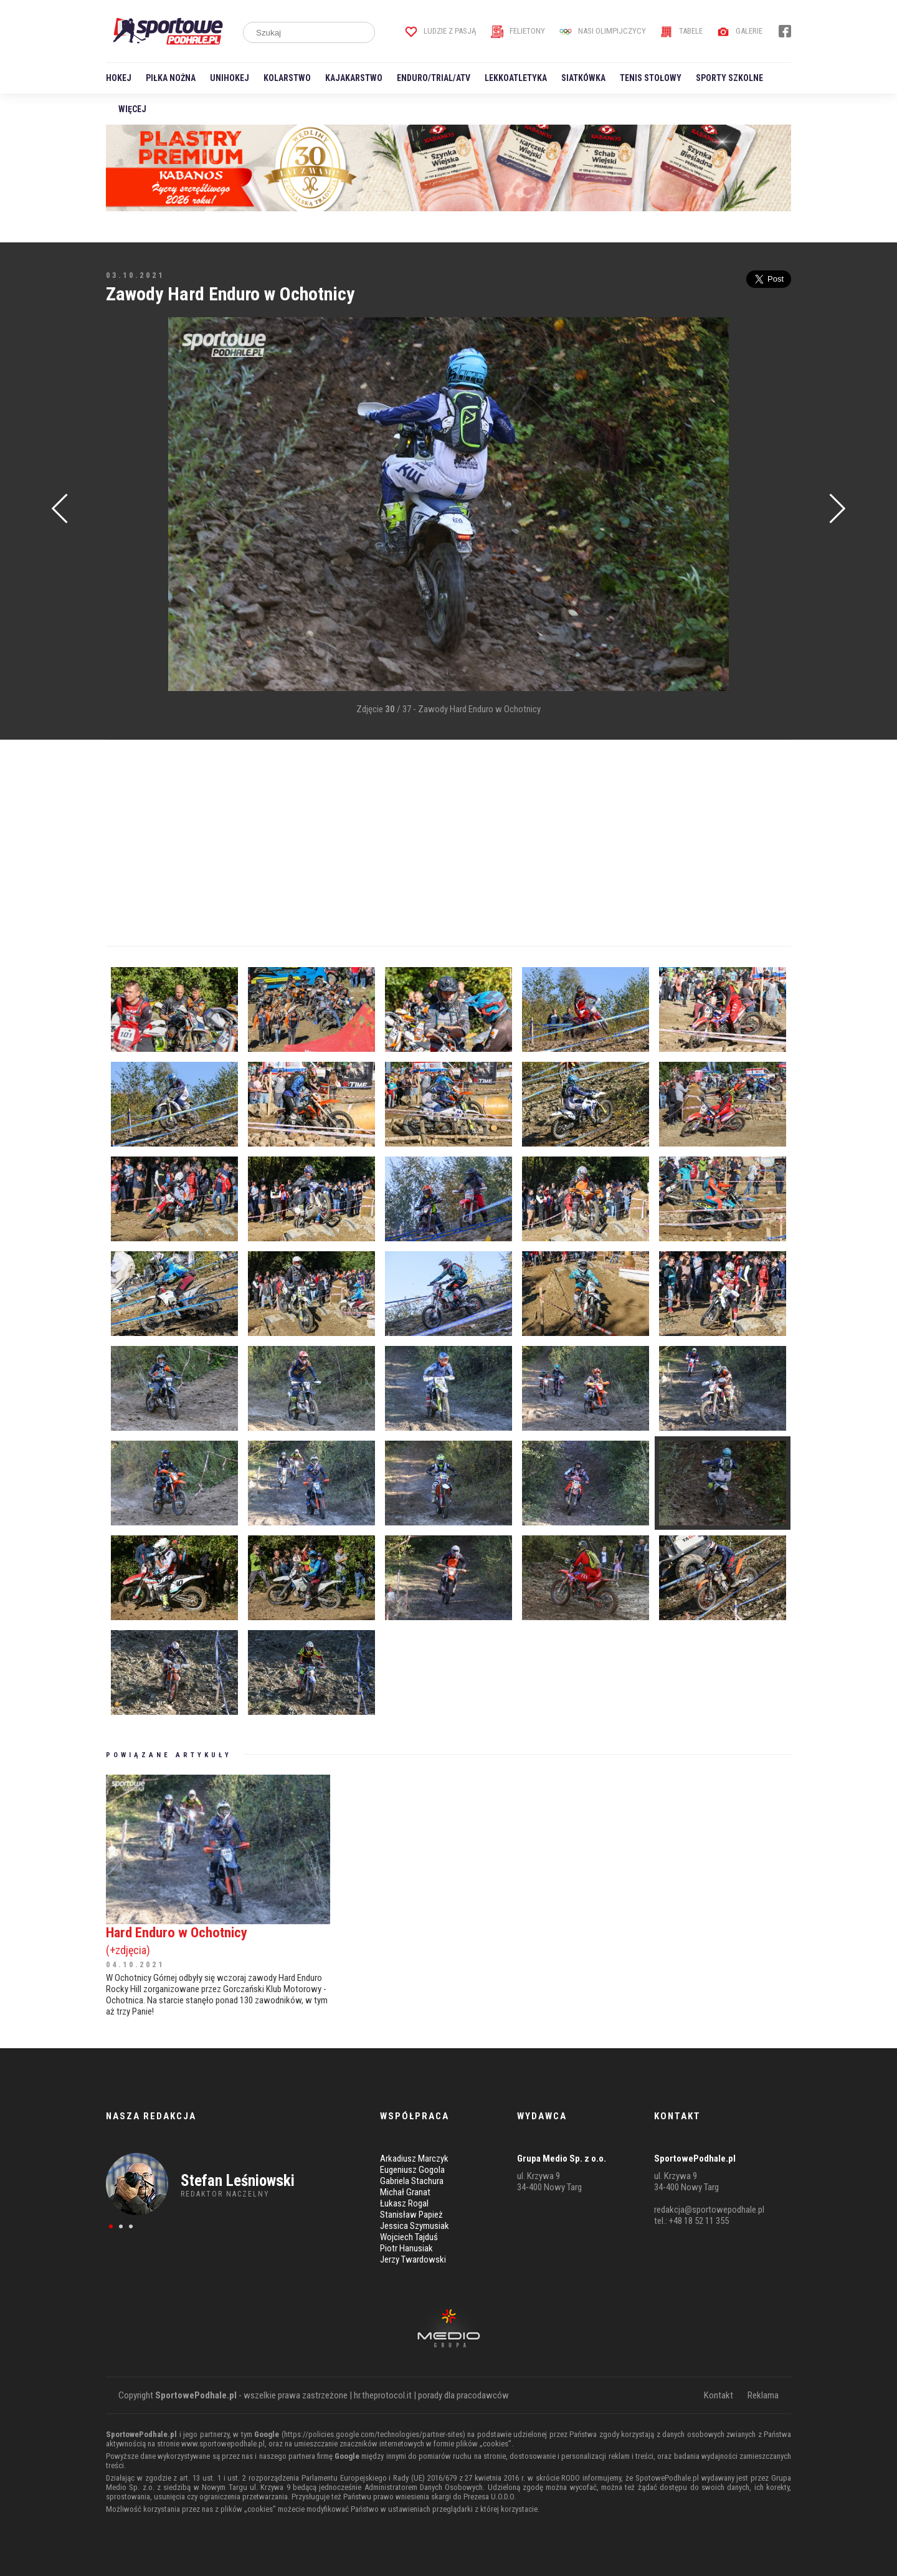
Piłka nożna (171, 78)
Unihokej (229, 78)
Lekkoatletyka (516, 78)
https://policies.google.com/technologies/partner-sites (373, 2434)
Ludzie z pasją (441, 31)
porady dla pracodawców (463, 2395)
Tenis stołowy (650, 78)
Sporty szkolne (729, 78)
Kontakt (718, 2395)
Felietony (518, 31)
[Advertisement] (124, 505)
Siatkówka (583, 78)
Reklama (763, 2395)
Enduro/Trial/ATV (433, 78)
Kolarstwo (287, 78)
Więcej (132, 109)
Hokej (118, 78)
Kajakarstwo (353, 78)
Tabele (681, 31)
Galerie (739, 31)
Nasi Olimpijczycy (602, 31)
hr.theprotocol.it (383, 2395)
